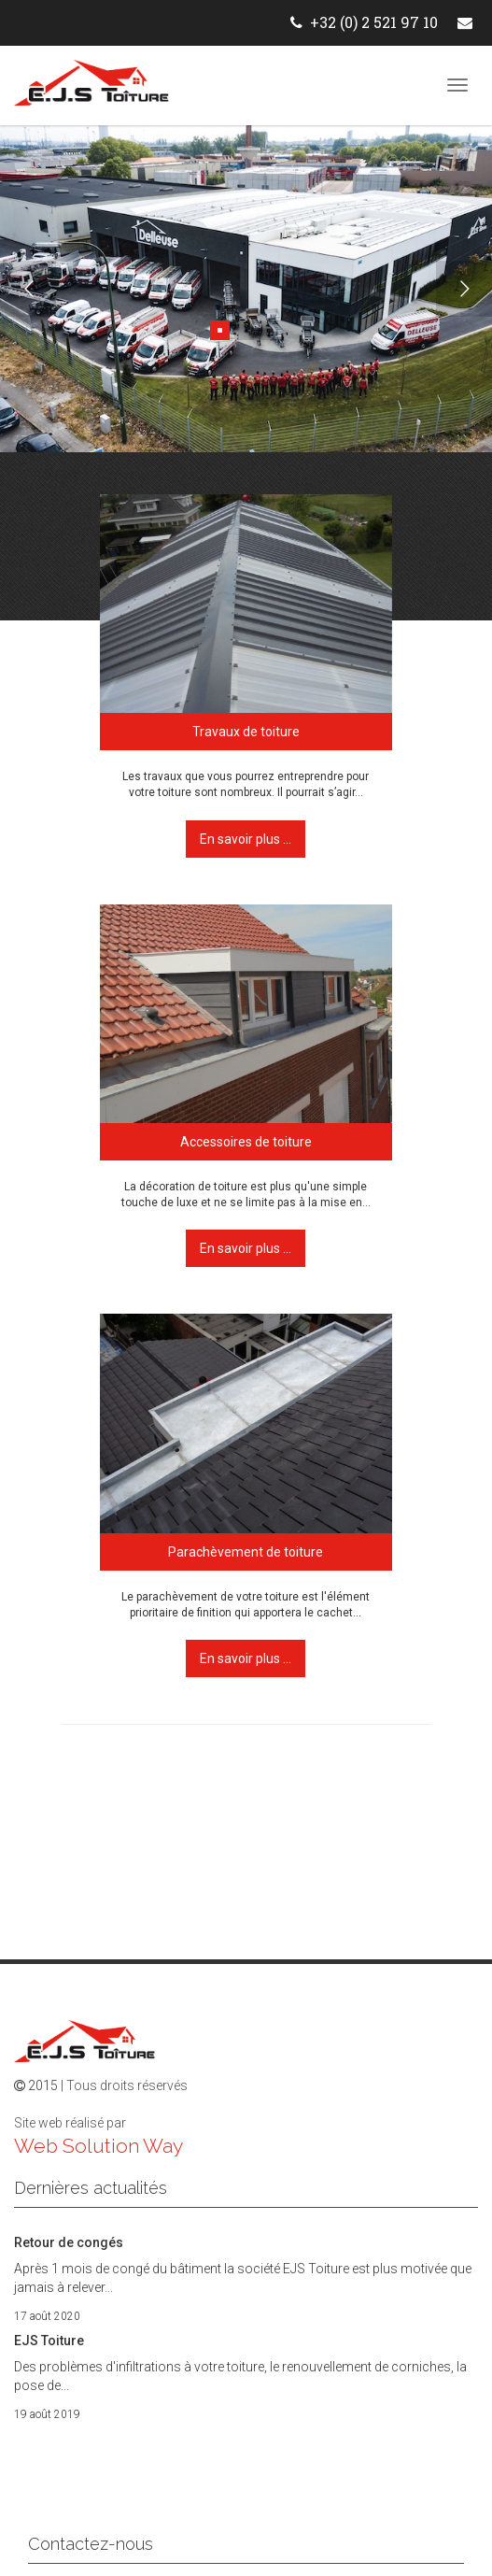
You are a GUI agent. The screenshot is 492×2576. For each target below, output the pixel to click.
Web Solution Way (98, 2145)
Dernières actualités (90, 2188)
